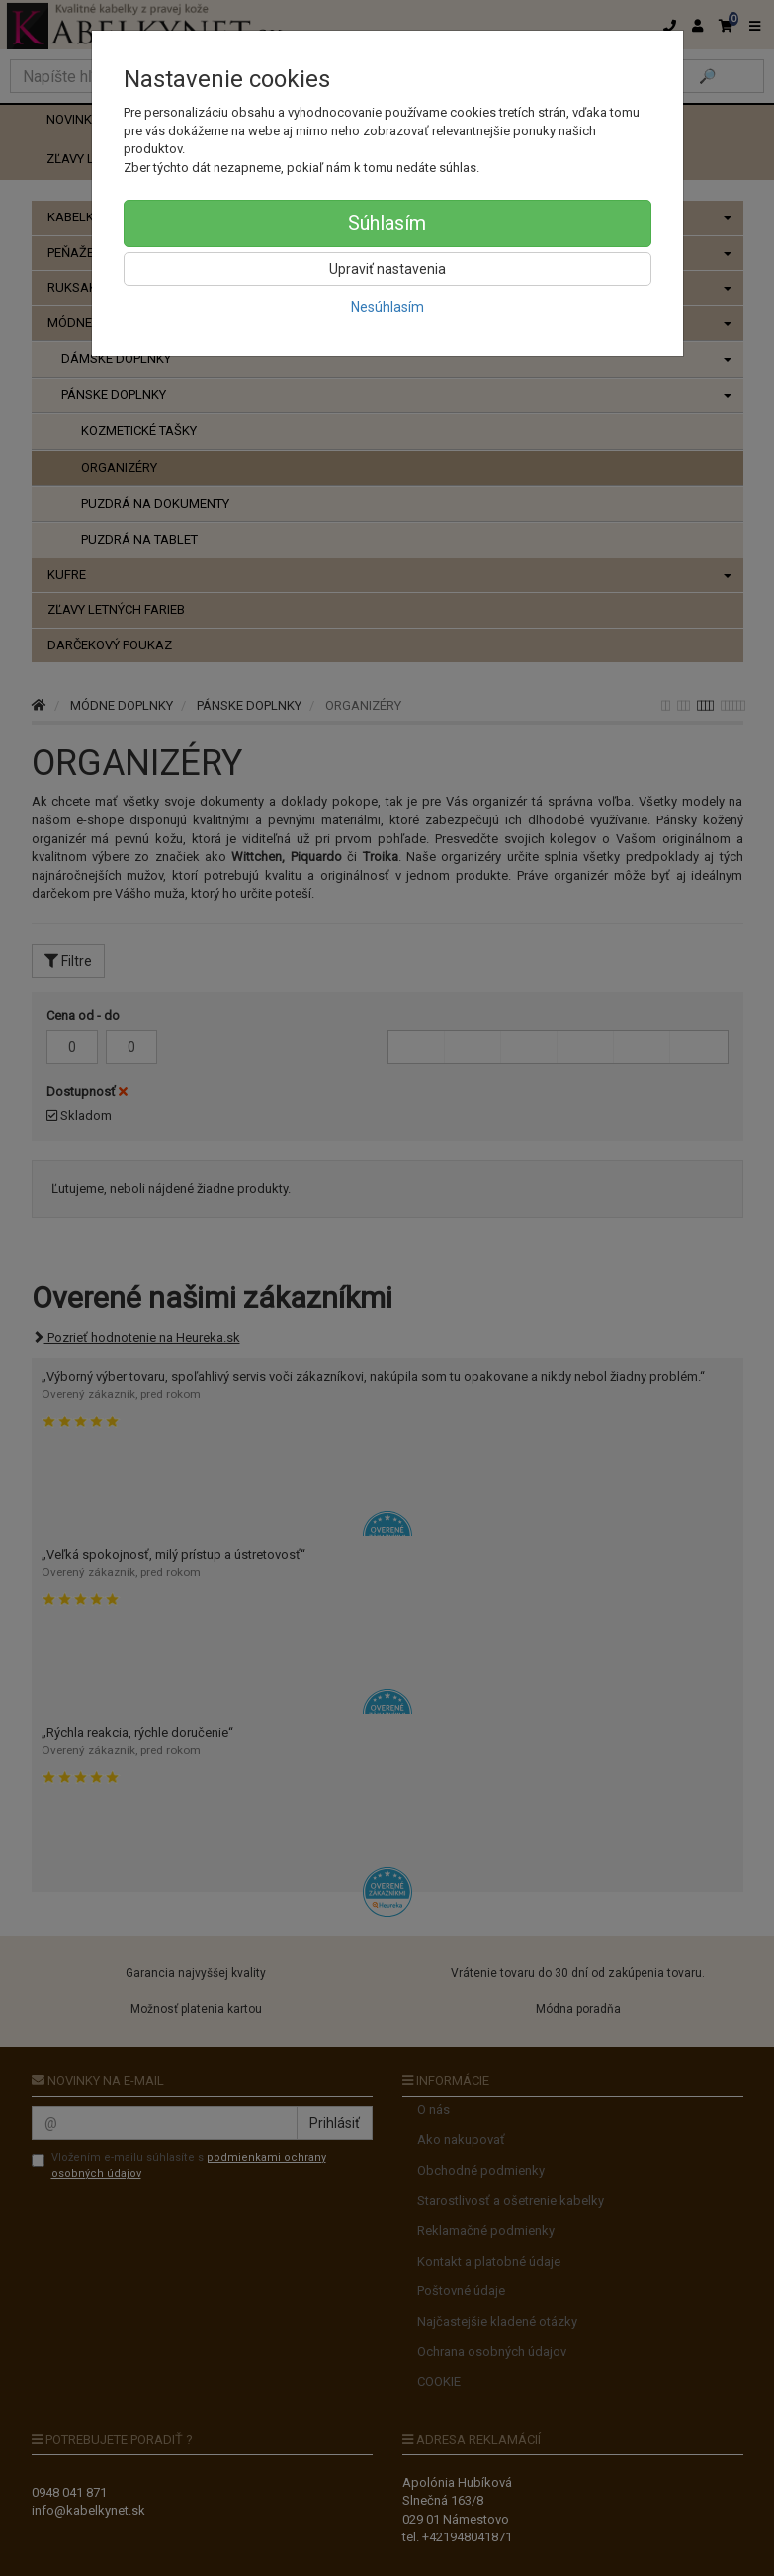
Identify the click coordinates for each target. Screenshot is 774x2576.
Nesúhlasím (387, 307)
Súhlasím (387, 223)
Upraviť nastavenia (387, 269)
